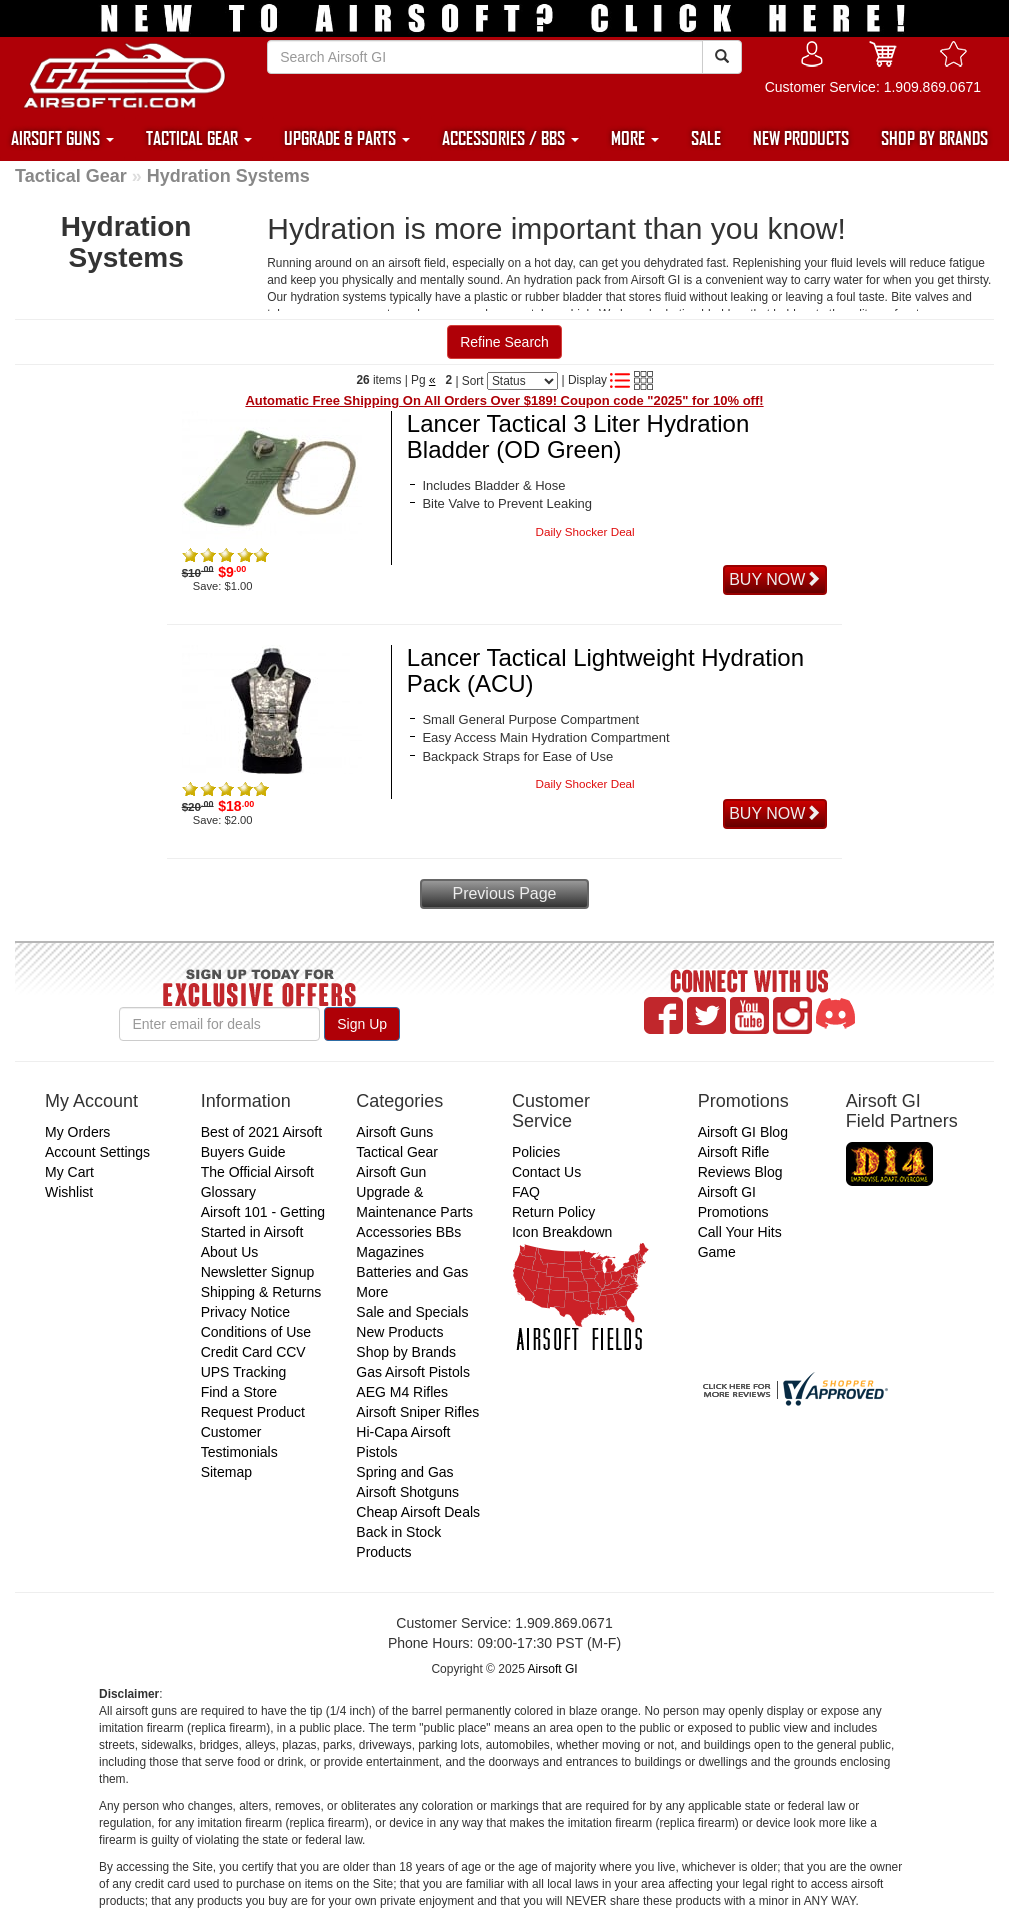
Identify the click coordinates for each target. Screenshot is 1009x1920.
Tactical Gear (71, 176)
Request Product (253, 1412)
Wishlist (69, 1192)
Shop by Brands (406, 1352)
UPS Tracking (244, 1372)
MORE (635, 138)
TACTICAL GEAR (199, 138)
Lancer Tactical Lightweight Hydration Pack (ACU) (605, 670)
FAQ (526, 1192)
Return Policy (553, 1212)
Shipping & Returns (261, 1292)
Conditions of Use (256, 1332)
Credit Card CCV (253, 1352)
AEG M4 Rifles (402, 1392)
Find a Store (239, 1392)
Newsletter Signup (258, 1272)
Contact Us (546, 1172)
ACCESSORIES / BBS (510, 138)
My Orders (77, 1132)
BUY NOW (775, 579)
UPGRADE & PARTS (347, 138)
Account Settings (97, 1152)
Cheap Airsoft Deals (418, 1512)
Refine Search (504, 342)
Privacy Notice (245, 1312)
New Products (399, 1332)
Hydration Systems (228, 176)
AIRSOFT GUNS (62, 138)
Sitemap (226, 1472)
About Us (230, 1252)
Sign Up (362, 1024)
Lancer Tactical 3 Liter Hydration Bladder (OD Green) (578, 436)
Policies (536, 1152)
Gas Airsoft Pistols (413, 1372)
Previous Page (504, 893)
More (372, 1292)
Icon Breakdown (562, 1232)
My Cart (69, 1172)
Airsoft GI (553, 1669)
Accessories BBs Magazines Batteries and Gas (412, 1252)
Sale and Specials (412, 1312)
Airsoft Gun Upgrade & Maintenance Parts (414, 1192)
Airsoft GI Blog (743, 1132)
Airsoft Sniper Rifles (417, 1412)
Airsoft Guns (394, 1132)
